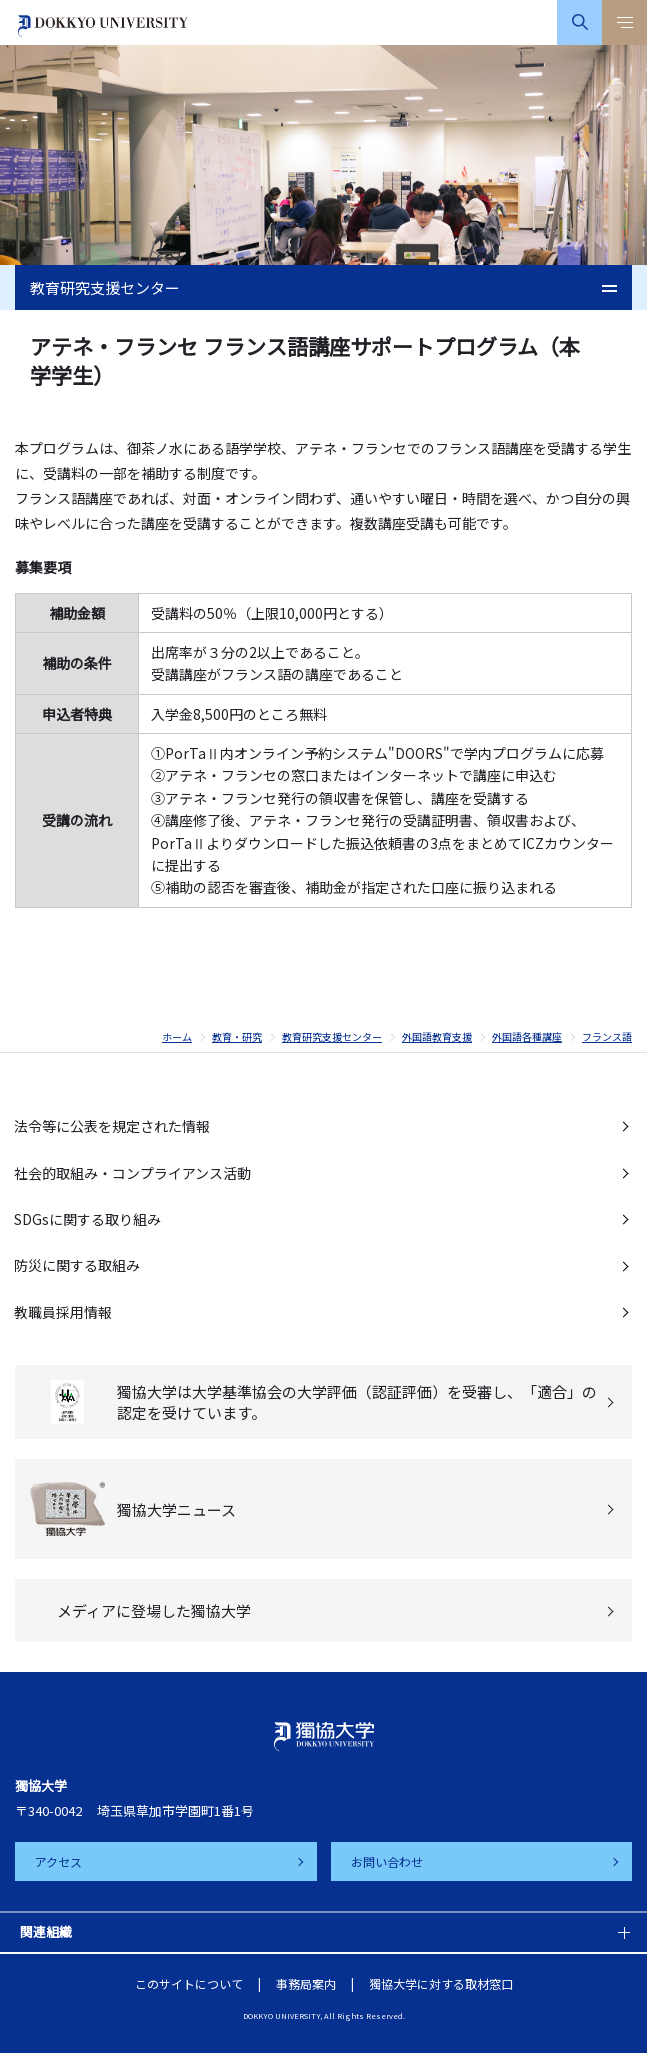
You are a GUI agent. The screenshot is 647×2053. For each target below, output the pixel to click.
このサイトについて (189, 1983)
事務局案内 (306, 1983)
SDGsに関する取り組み (87, 1219)
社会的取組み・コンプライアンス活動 (132, 1173)
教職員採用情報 (63, 1312)
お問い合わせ (387, 1861)
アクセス (58, 1861)
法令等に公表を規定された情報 (112, 1126)
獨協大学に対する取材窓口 (441, 1983)
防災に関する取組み (77, 1265)
